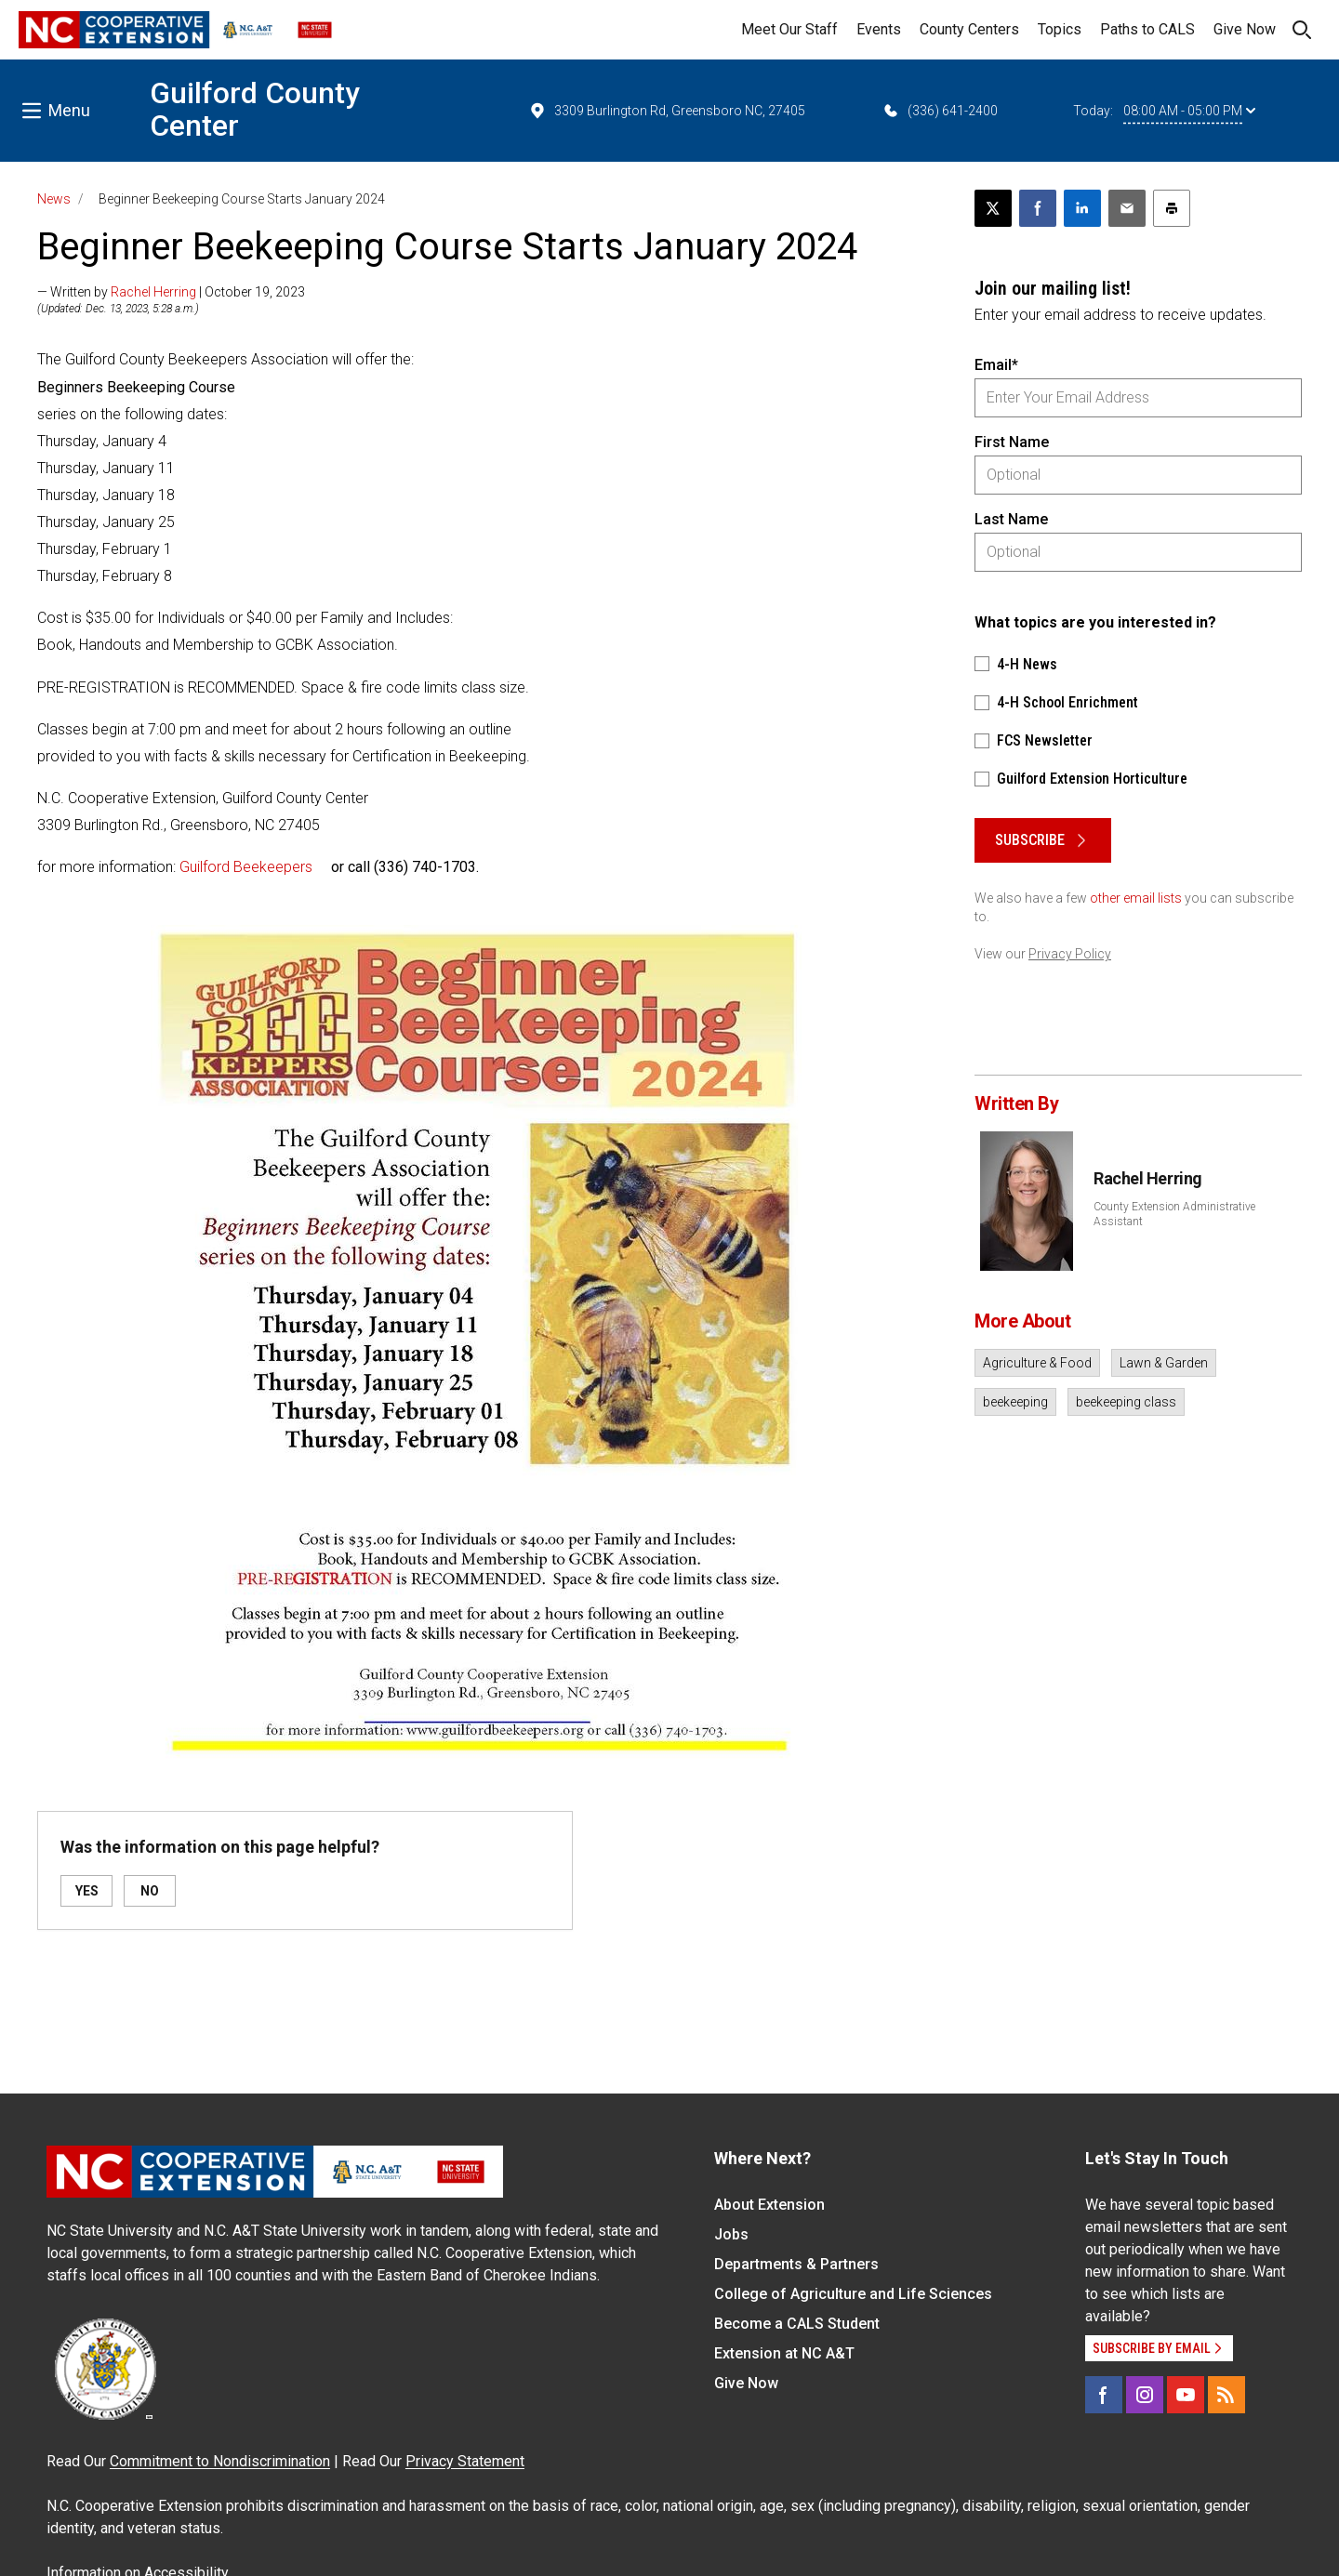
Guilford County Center (255, 109)
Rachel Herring (153, 291)
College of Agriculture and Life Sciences (853, 2294)
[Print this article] (1171, 208)
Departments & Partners (796, 2264)
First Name (1011, 442)
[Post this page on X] (993, 208)
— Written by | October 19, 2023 (171, 291)
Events (878, 29)
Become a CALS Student (797, 2323)
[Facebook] (1103, 2394)
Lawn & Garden (1164, 1362)
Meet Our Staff (789, 29)
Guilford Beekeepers (245, 867)
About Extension (769, 2204)
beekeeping (1015, 1401)
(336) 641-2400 (940, 110)
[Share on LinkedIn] (1082, 208)
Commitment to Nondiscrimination (220, 2461)
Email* (996, 365)
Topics (1059, 29)
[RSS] (1226, 2394)
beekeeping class (1126, 1401)
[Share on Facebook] (1037, 208)
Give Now (1244, 29)
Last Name (1011, 519)
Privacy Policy (1069, 953)
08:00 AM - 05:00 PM (1189, 110)
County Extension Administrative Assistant (1174, 1214)
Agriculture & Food (1037, 1362)
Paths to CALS (1147, 29)
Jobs (731, 2234)
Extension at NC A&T (784, 2353)
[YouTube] (1185, 2394)
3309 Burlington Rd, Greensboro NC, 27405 (666, 110)
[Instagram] (1144, 2394)
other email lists (1136, 898)
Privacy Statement (464, 2461)
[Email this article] (1127, 208)
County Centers (969, 29)
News (54, 199)
